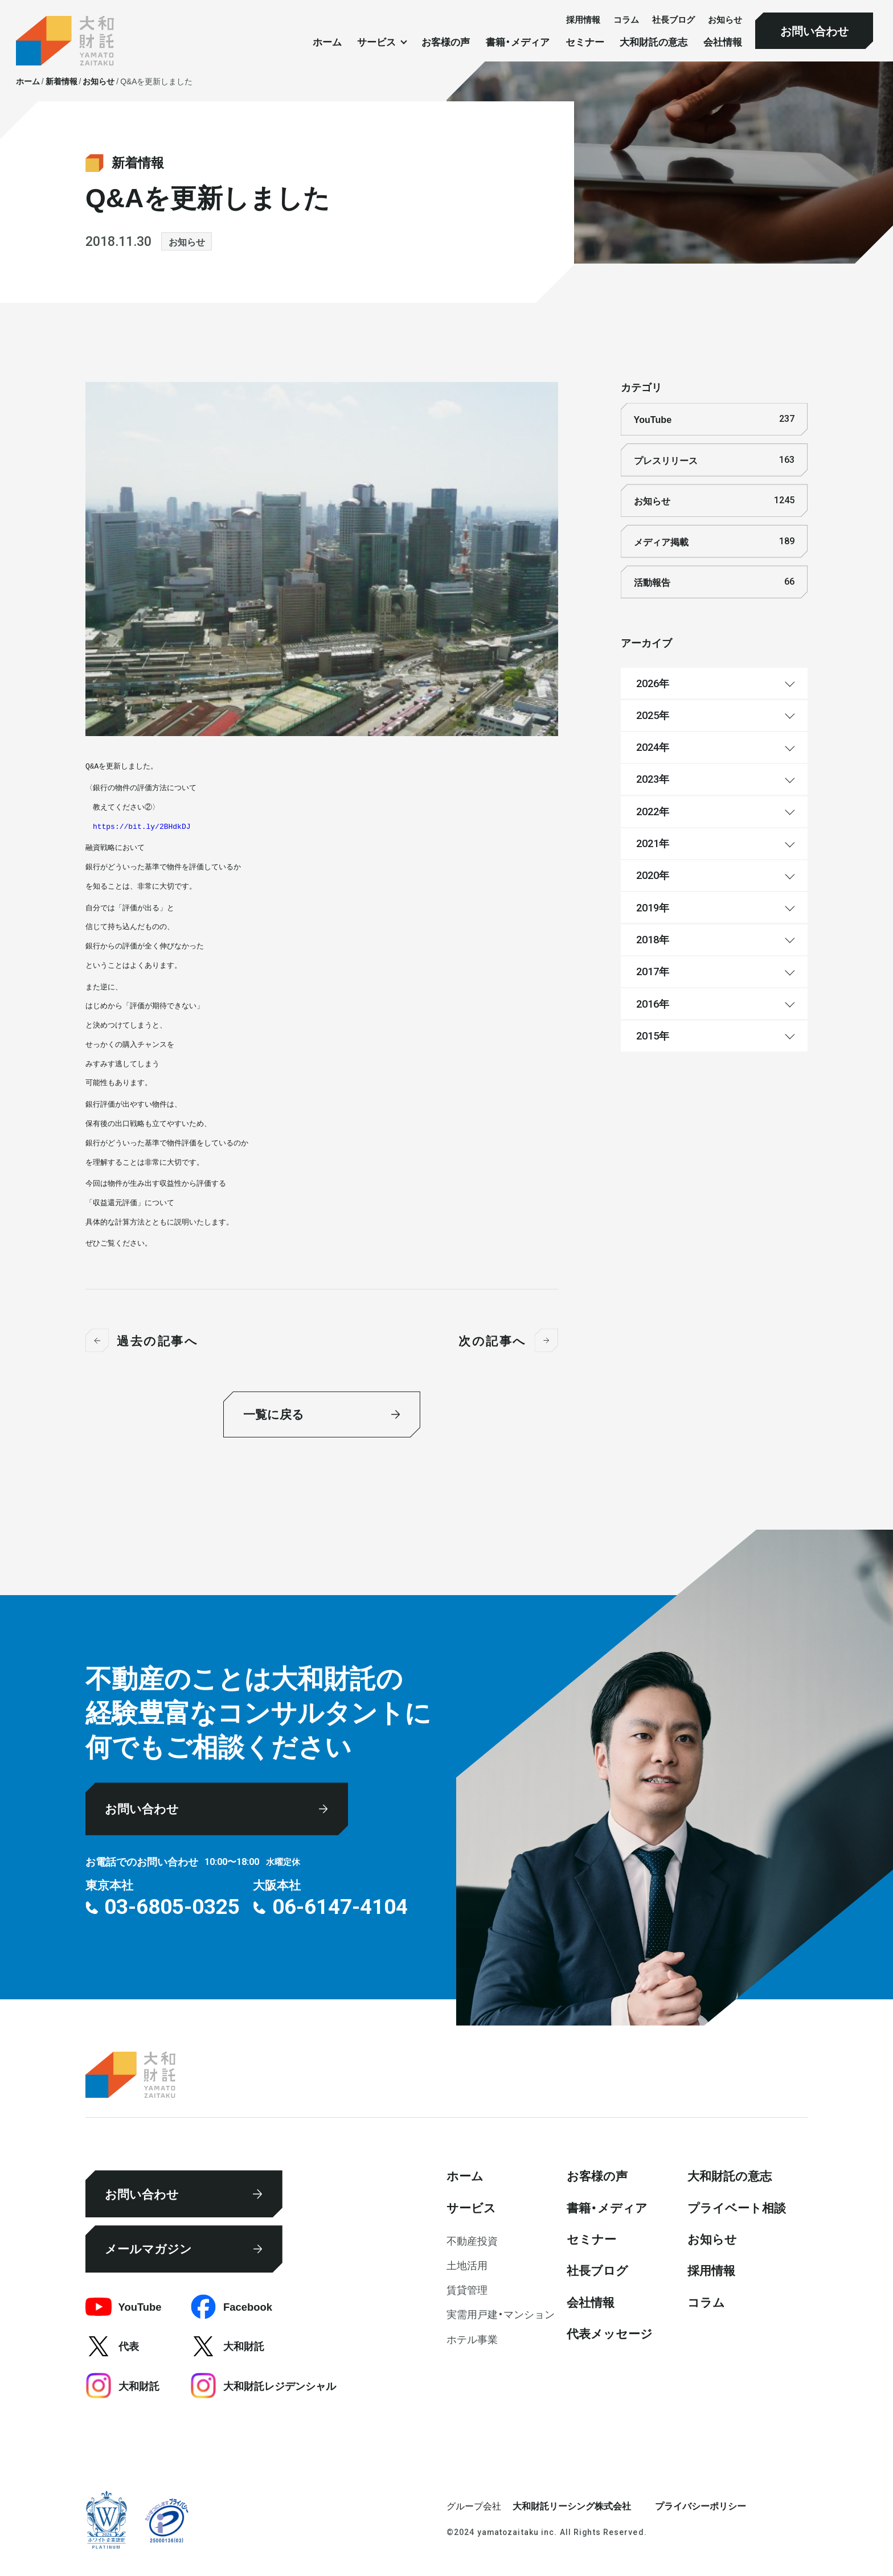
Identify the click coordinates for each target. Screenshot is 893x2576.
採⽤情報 (583, 19)
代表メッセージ (610, 2333)
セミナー (585, 42)
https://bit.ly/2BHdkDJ (142, 827)
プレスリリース (714, 460)
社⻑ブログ (673, 19)
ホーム (327, 42)
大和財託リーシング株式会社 (572, 2505)
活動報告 (714, 582)
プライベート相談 (736, 2207)
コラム (626, 19)
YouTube (714, 419)
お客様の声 (445, 42)
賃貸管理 (467, 2289)
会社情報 (722, 42)
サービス (471, 2207)
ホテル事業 (472, 2339)
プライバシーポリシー (700, 2505)
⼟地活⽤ (467, 2265)
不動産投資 (472, 2240)
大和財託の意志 (653, 42)
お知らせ (725, 19)
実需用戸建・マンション (500, 2314)
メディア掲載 (714, 541)
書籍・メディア (518, 42)
